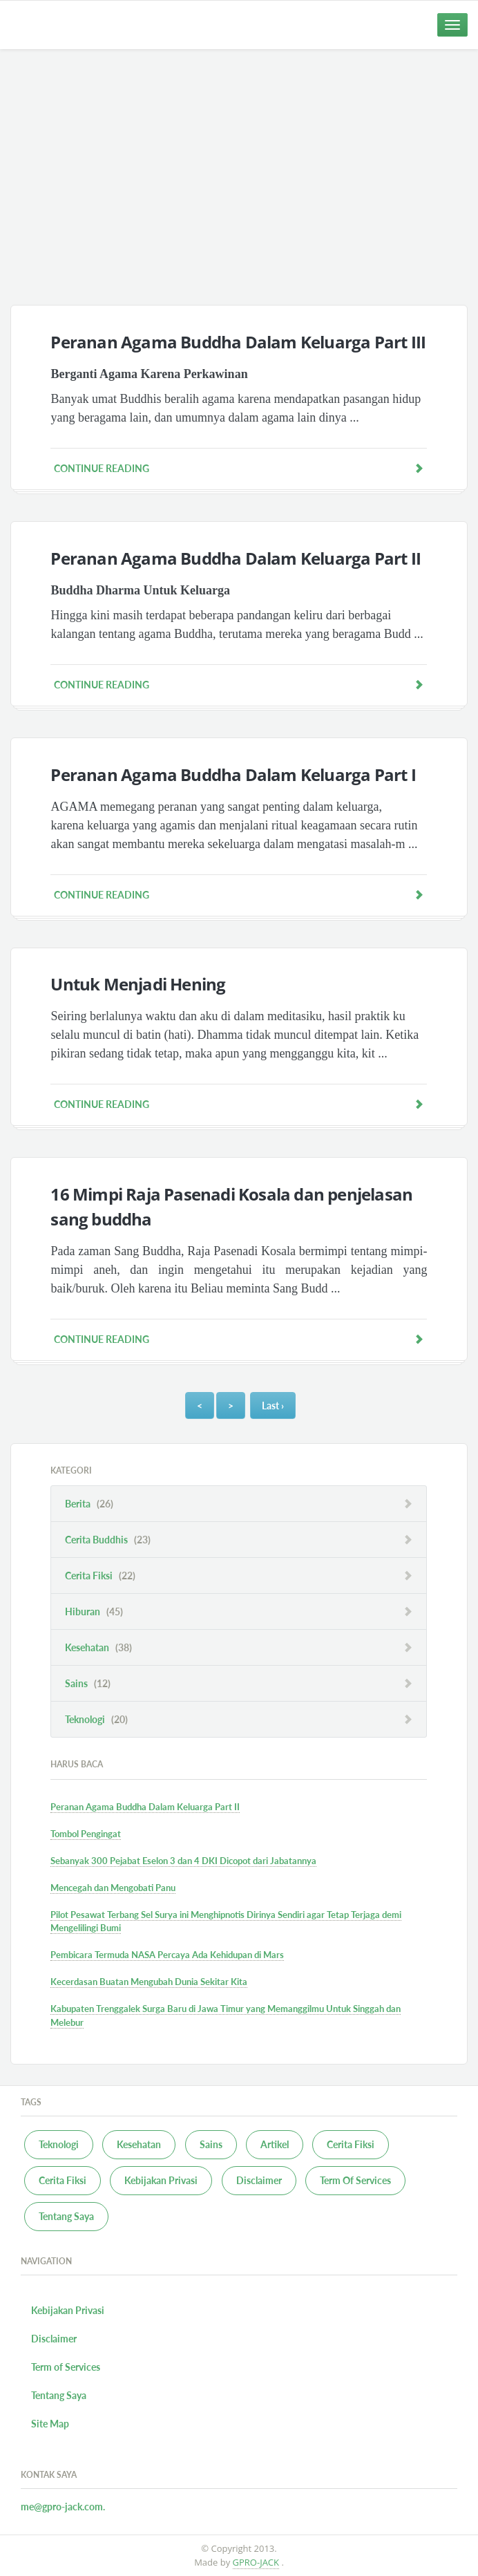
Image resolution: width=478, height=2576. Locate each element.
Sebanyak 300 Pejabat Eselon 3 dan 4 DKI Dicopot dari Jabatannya (183, 1860)
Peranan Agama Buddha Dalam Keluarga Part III (238, 341)
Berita (89, 1504)
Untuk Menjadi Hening (137, 983)
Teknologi (96, 1719)
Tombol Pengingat (85, 1833)
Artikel (274, 2144)
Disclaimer (259, 2180)
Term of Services (65, 2367)
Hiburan (94, 1611)
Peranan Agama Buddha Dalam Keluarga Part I (232, 774)
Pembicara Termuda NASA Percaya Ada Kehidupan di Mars (167, 1954)
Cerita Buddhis (108, 1539)
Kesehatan (98, 1647)
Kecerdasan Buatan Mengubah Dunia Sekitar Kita (148, 1981)
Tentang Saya (66, 2216)
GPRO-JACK (256, 2562)
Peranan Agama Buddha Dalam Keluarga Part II (235, 558)
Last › (273, 1405)
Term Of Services (355, 2180)
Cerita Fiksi (100, 1575)
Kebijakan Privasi (161, 2180)
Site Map (50, 2423)
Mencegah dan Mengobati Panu (112, 1887)
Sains (88, 1683)
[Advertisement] (239, 177)
